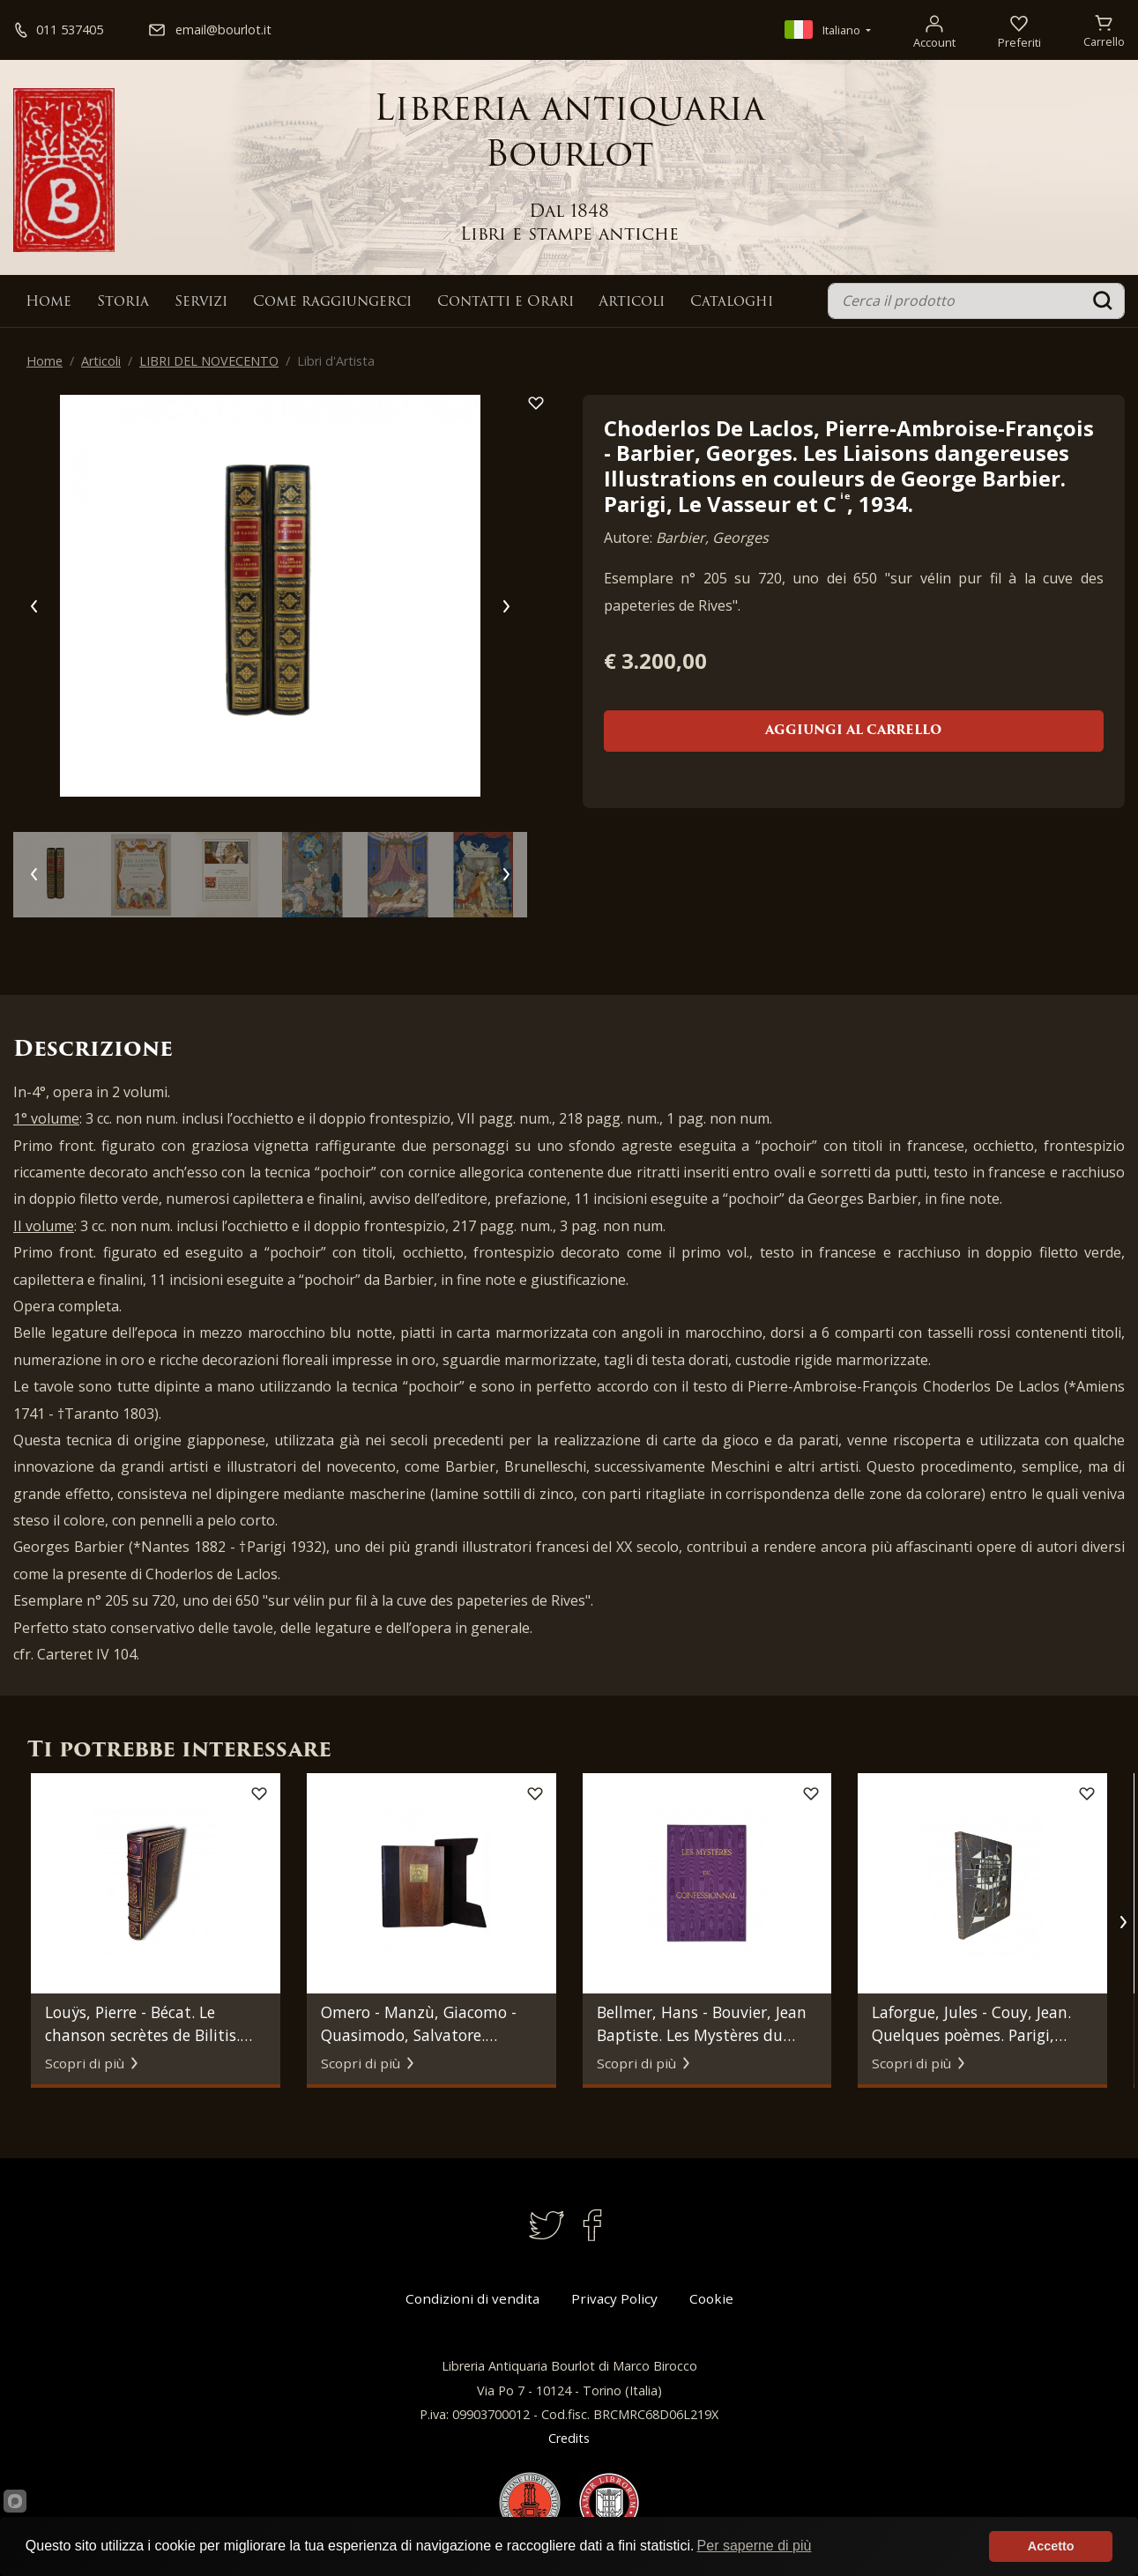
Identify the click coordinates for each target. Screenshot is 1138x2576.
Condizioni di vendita (472, 2298)
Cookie (711, 2298)
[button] (1122, 1922)
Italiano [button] (824, 30)
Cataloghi (731, 302)
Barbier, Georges (712, 537)
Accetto (1051, 2546)
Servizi (201, 302)
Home (48, 302)
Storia (123, 302)
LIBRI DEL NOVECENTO (209, 361)
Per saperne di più (754, 2545)
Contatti (505, 302)
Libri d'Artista (336, 361)
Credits (569, 2438)
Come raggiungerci (332, 302)
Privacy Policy (614, 2298)
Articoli (632, 302)
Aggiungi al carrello (853, 731)
